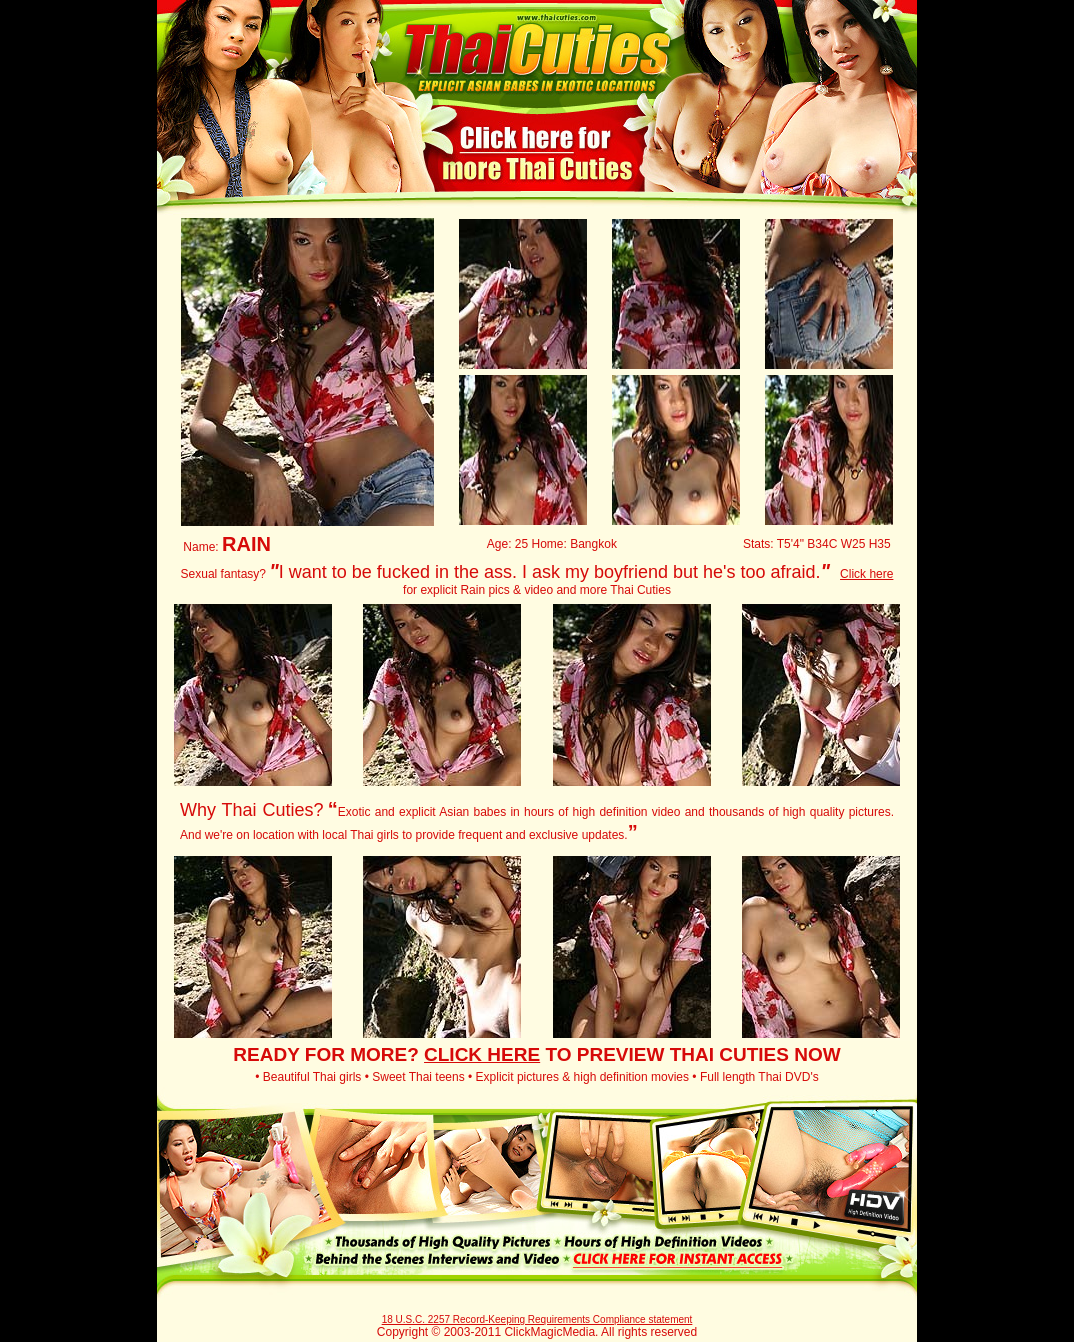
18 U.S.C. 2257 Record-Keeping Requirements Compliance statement (537, 1319)
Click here (866, 574)
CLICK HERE (482, 1054)
